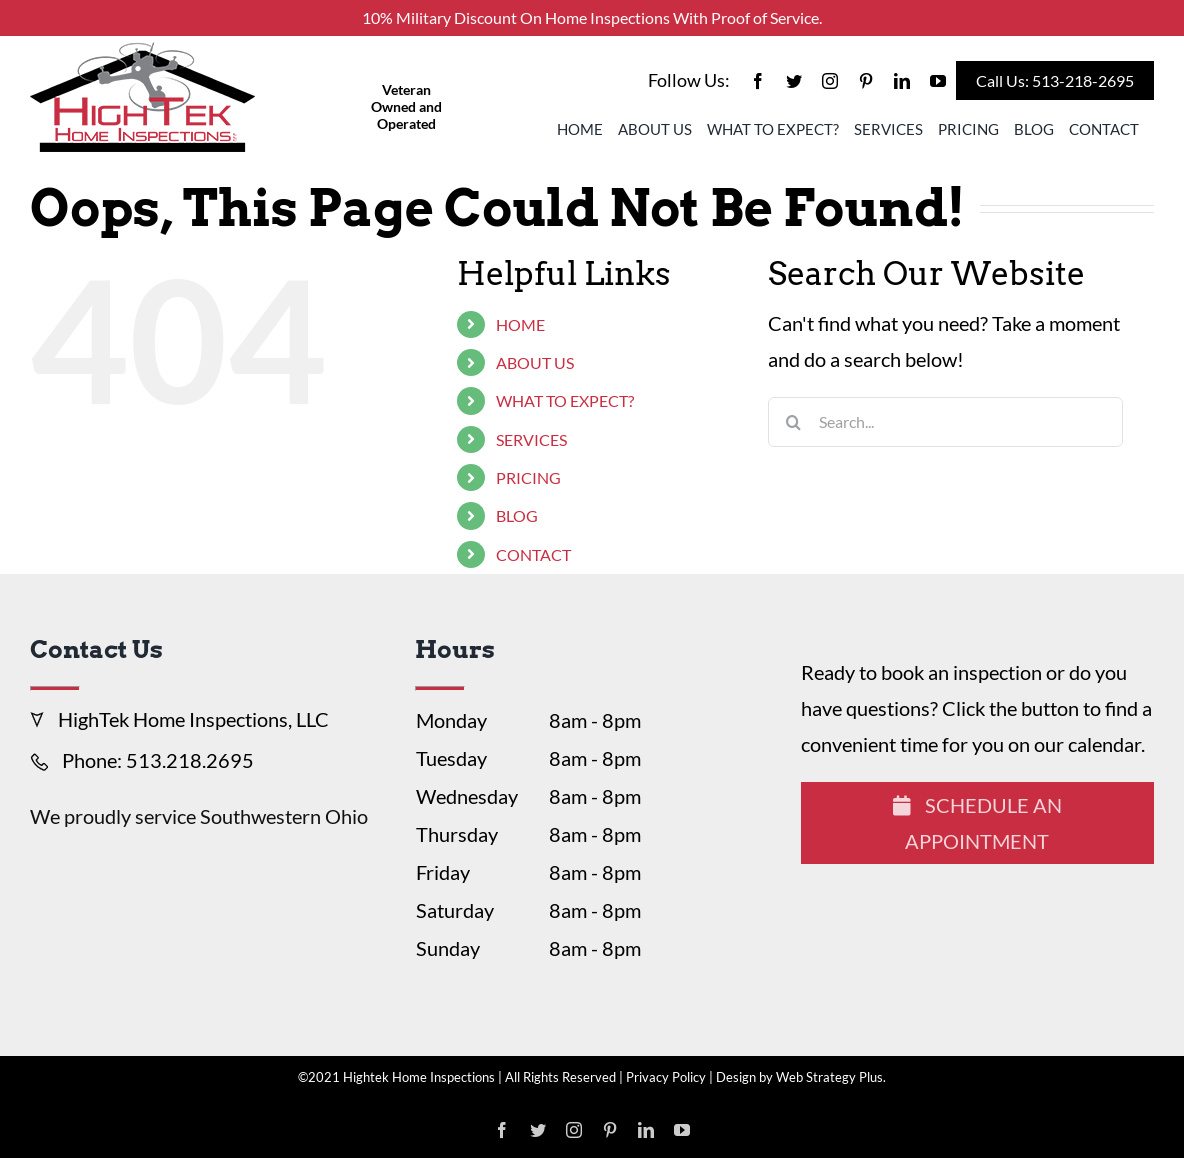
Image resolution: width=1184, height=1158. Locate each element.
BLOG (517, 515)
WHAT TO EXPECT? (565, 400)
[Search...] (945, 422)
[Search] (793, 422)
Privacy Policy (666, 1077)
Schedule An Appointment (977, 823)
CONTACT (533, 554)
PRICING (528, 477)
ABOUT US (535, 362)
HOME (520, 324)
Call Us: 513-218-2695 (1055, 80)
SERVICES (531, 439)
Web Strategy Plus (829, 1077)
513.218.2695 (190, 760)
